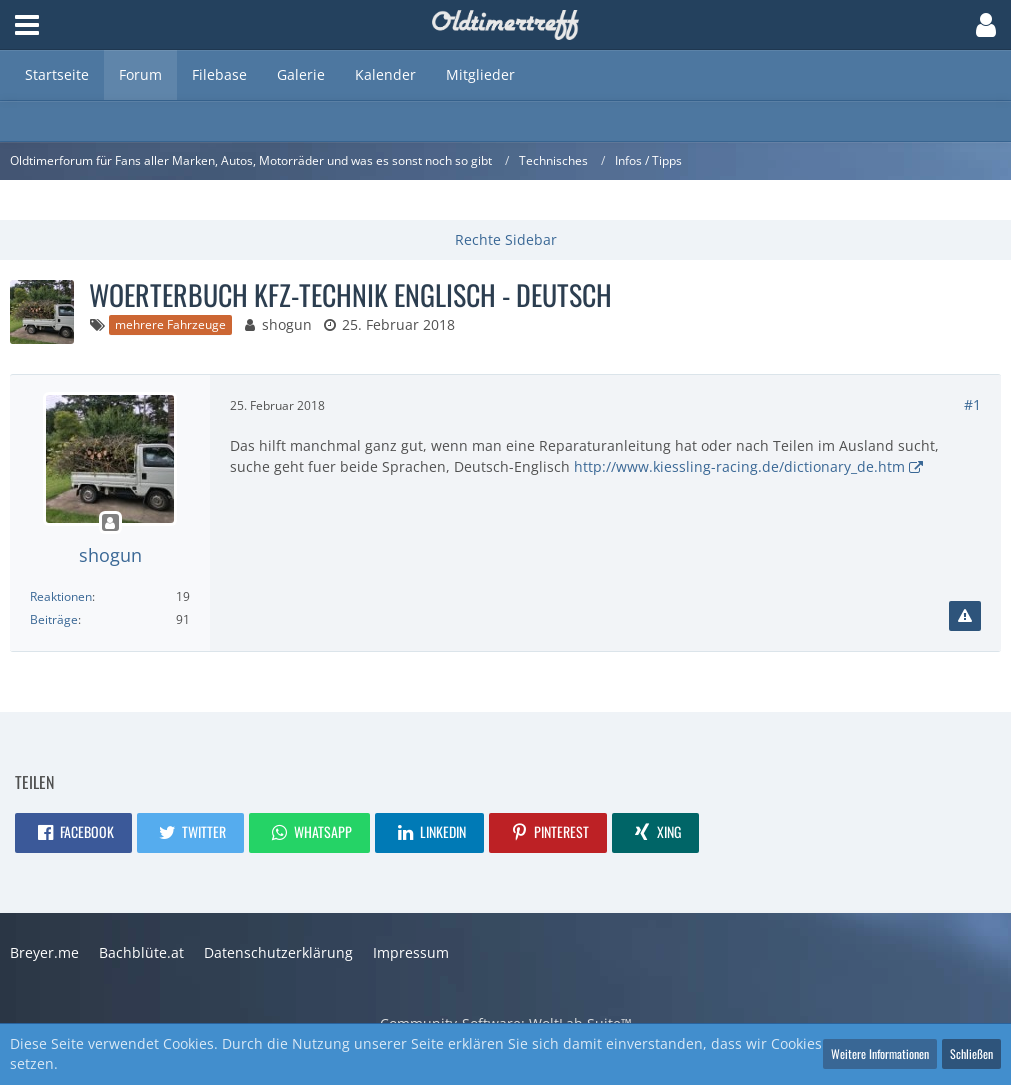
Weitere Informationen (880, 1053)
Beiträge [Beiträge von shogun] (54, 619)
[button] (27, 25)
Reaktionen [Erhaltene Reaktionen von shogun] (61, 596)
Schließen (971, 1053)
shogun (287, 324)
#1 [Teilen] (972, 404)
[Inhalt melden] (965, 616)
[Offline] (110, 523)
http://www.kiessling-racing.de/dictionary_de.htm (739, 466)
